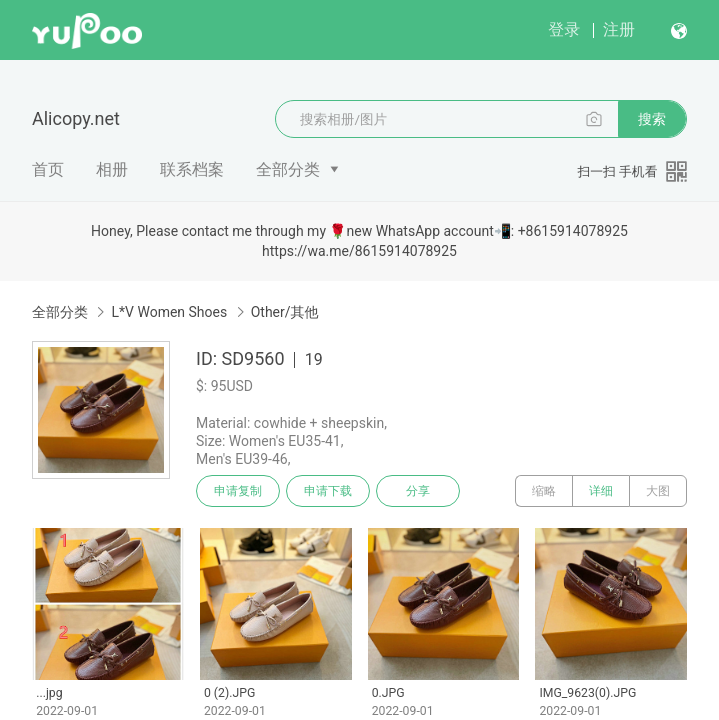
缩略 (544, 491)
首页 (48, 169)
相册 (112, 169)
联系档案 (192, 169)
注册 (619, 29)
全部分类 (288, 169)
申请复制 (238, 491)
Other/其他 (285, 312)
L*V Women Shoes (169, 312)
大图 (658, 491)
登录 (564, 29)
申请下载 (328, 491)
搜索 (652, 119)
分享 (418, 491)
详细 (601, 491)
